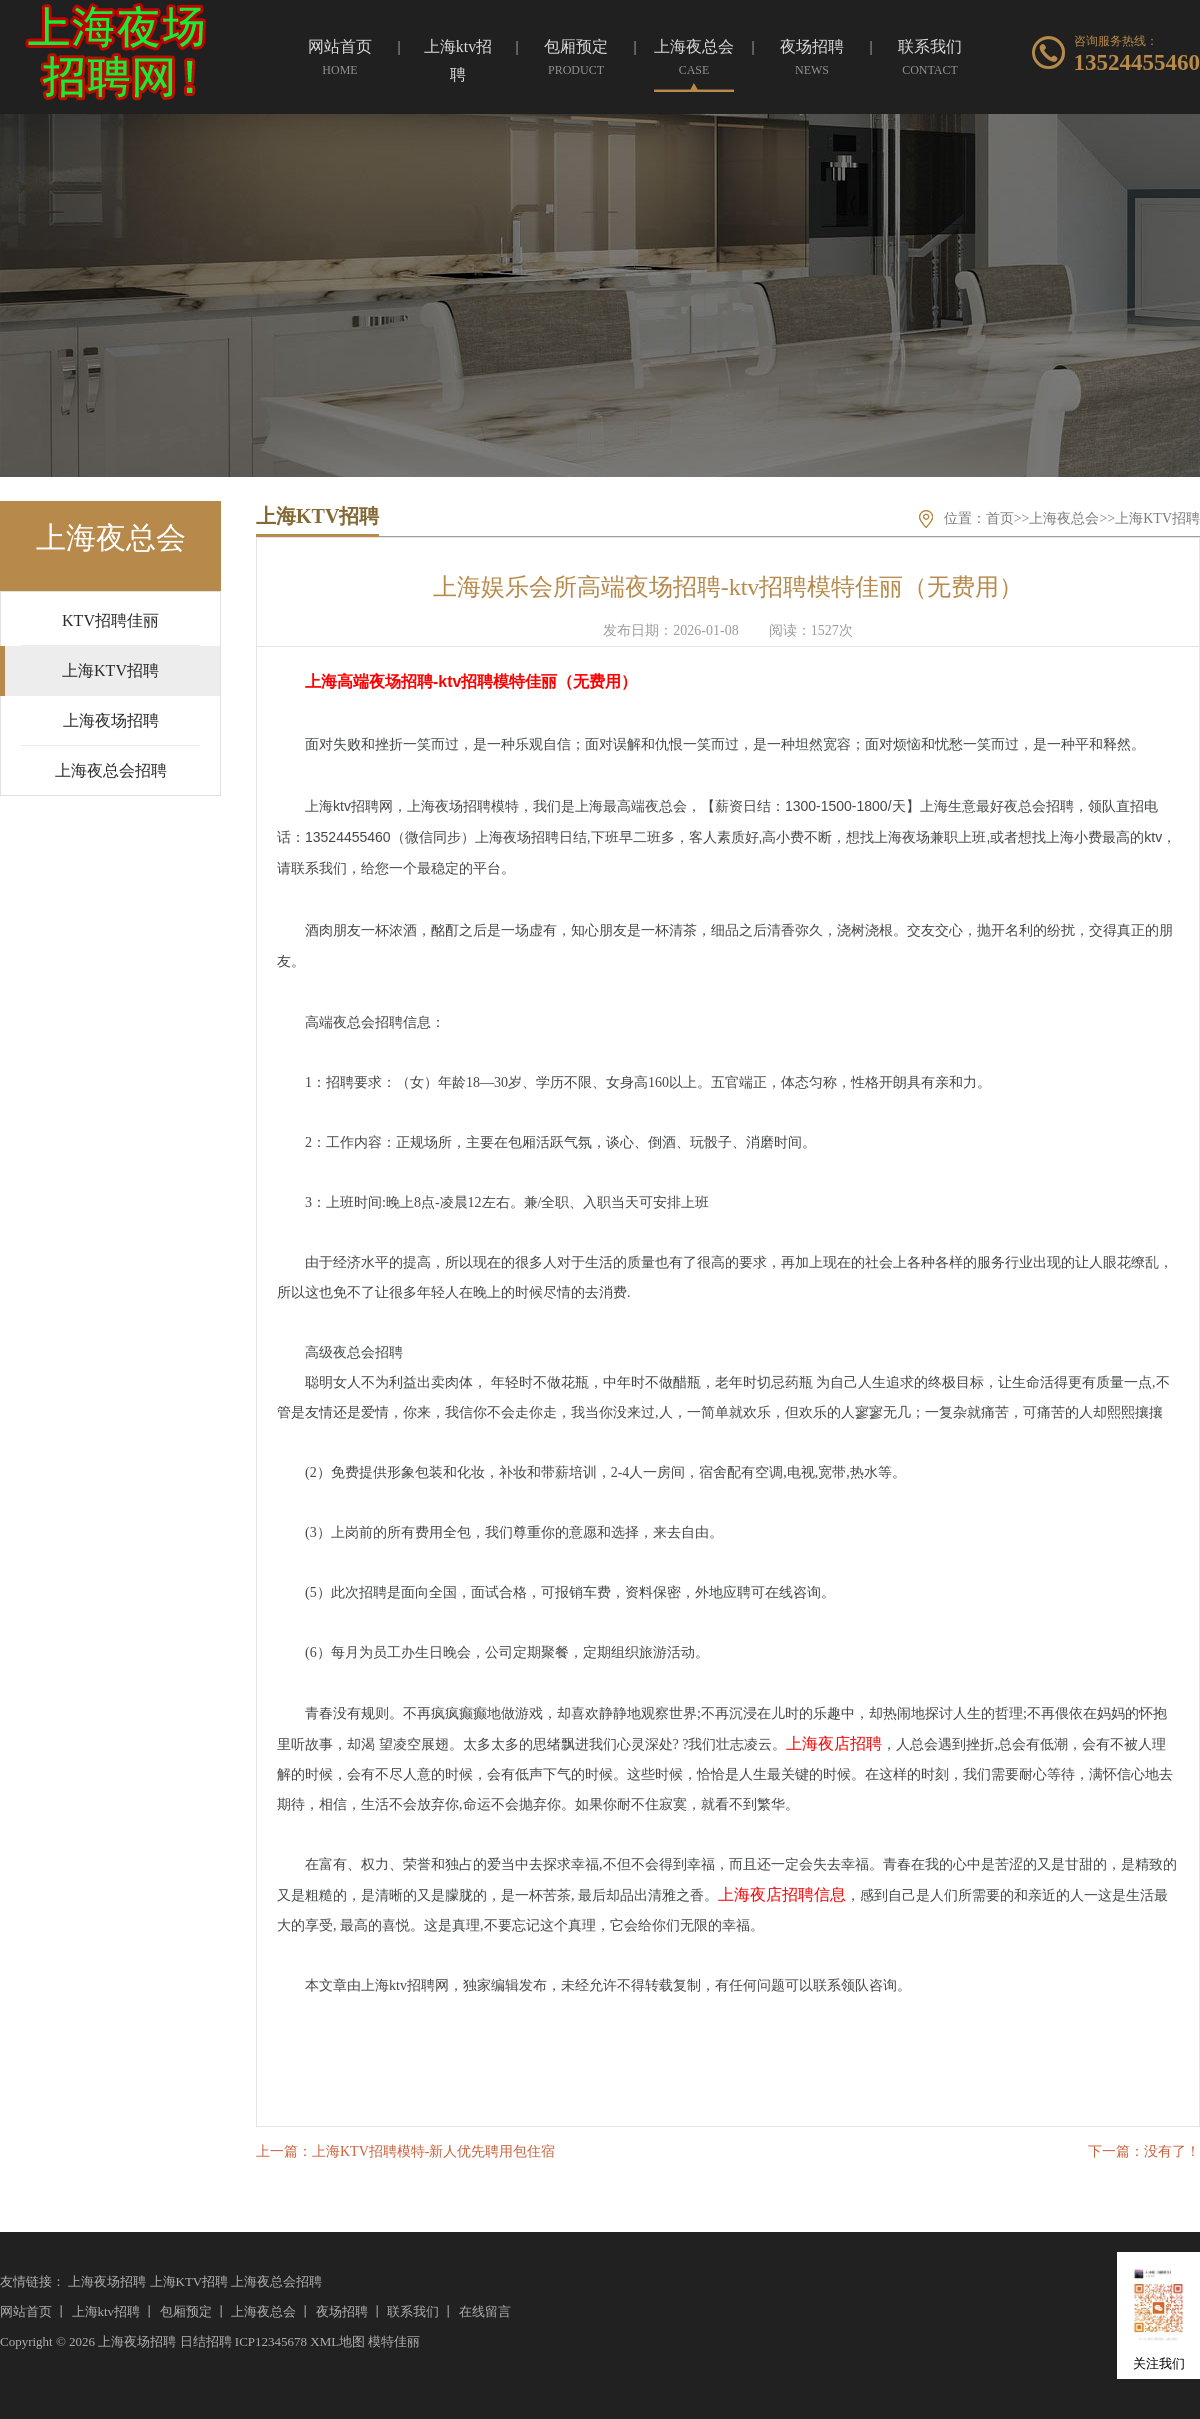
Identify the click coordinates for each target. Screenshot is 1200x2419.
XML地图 (337, 2341)
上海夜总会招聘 (276, 2281)
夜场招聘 (342, 2311)
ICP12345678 (271, 2341)
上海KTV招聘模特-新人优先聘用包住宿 (433, 2151)
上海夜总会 (1064, 518)
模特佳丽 (394, 2341)
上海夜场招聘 (107, 2281)
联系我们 (413, 2311)
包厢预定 (186, 2311)
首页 (1000, 518)
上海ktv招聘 (106, 2311)
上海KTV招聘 (1157, 518)
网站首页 (26, 2311)
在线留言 (485, 2311)
